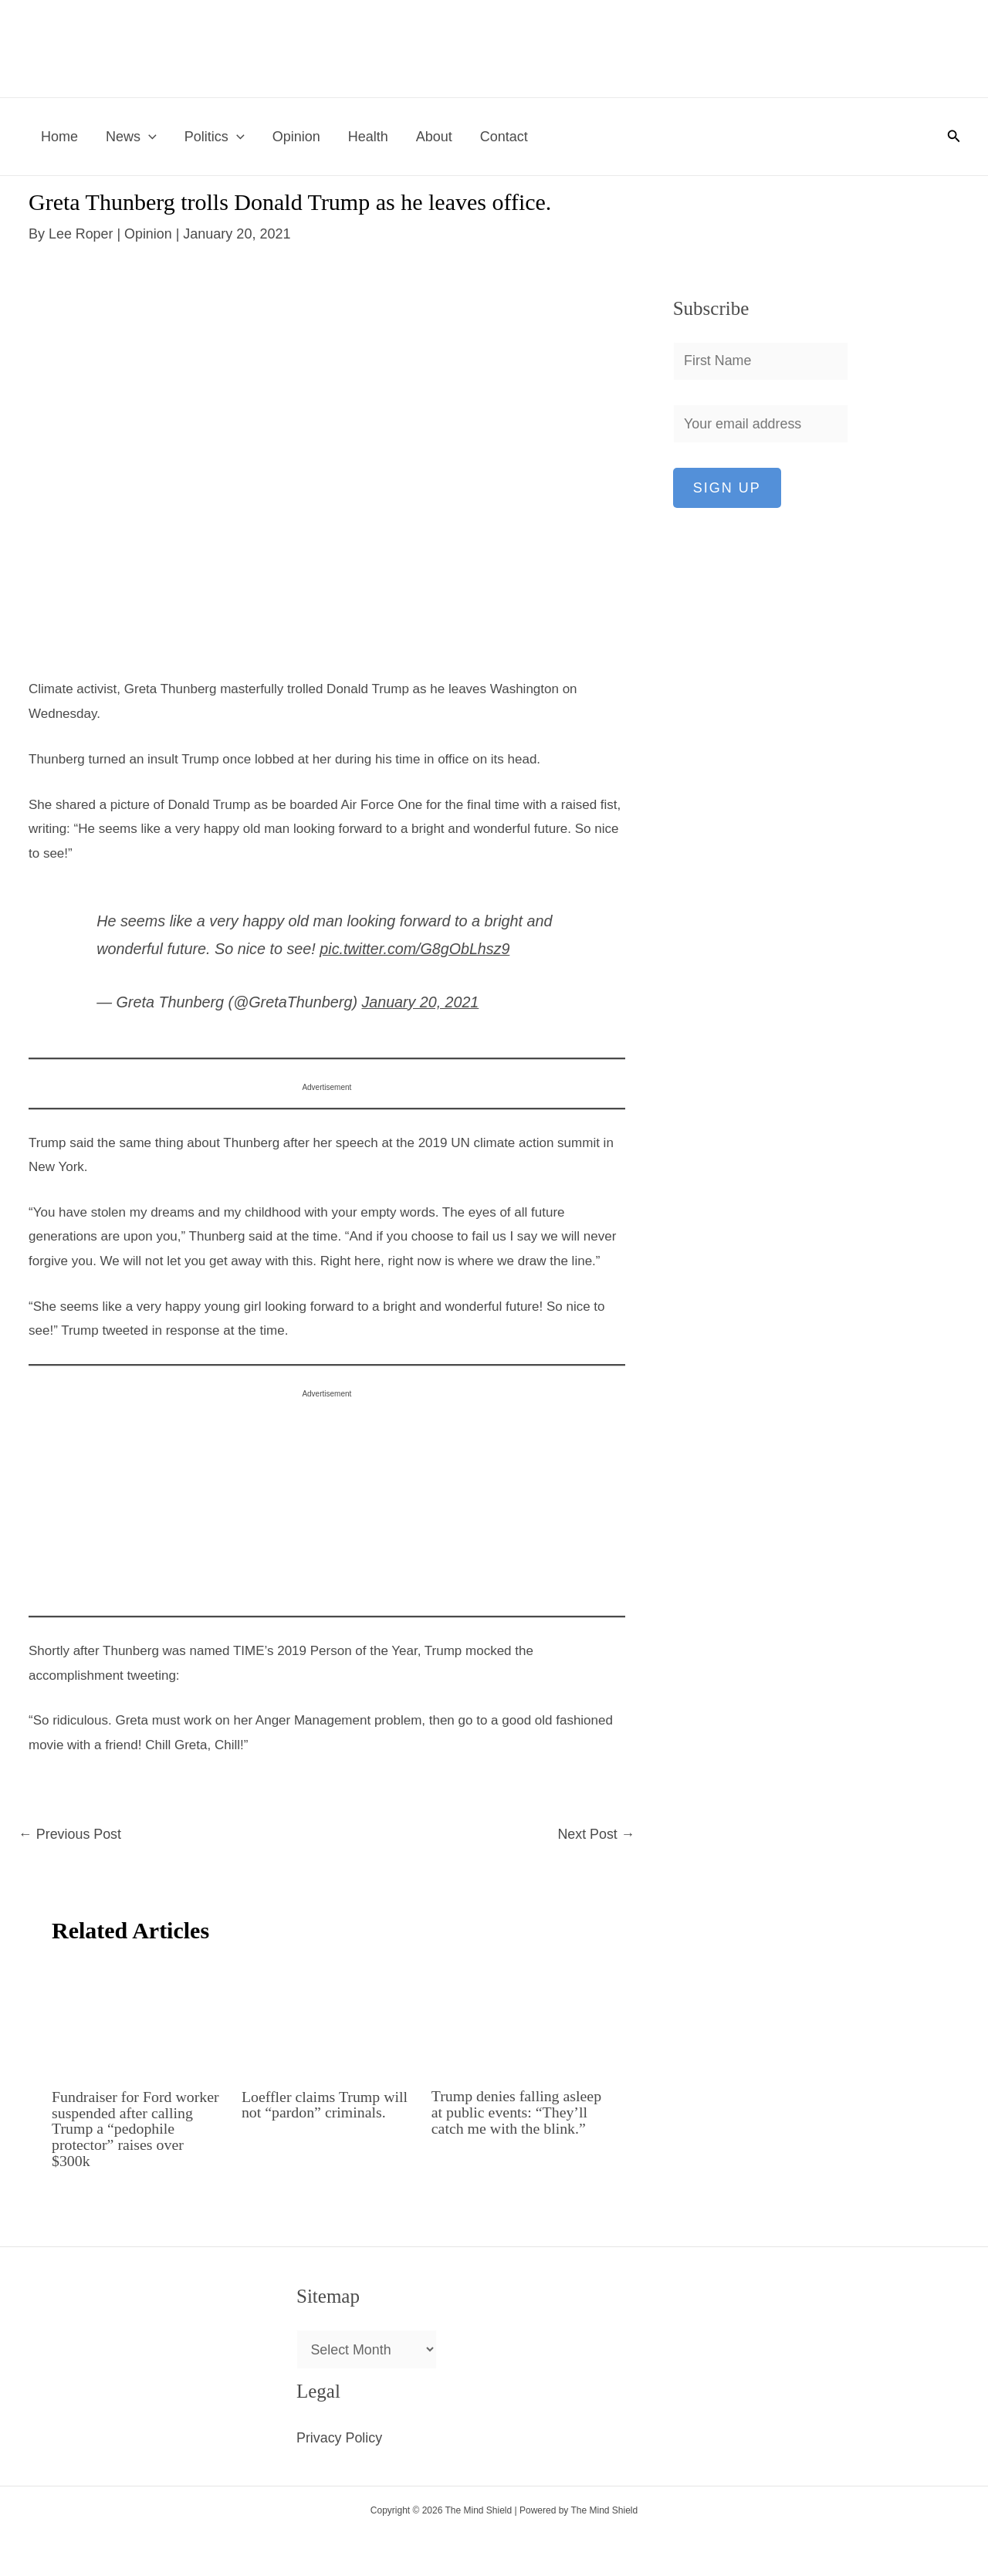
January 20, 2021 (420, 1001)
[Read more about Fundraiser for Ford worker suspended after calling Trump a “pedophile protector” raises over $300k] (137, 2016)
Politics (214, 136)
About (434, 136)
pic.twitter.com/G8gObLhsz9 (415, 948)
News (131, 136)
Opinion (296, 136)
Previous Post (70, 1833)
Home (59, 136)
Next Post (596, 1833)
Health (368, 136)
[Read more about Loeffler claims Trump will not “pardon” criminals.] (327, 2016)
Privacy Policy (339, 2434)
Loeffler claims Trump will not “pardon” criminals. (325, 2103)
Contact (504, 136)
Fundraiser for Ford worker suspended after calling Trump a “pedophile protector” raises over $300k (136, 2126)
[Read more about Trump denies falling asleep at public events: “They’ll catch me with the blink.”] (516, 2016)
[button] (148, 136)
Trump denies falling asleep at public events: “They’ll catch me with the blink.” (514, 2119)
